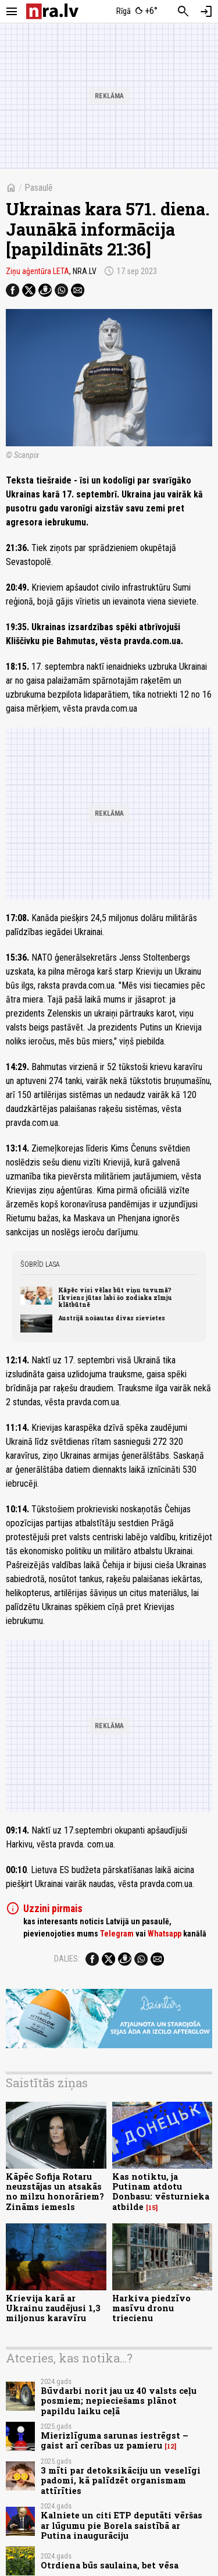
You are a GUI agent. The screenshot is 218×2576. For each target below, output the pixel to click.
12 (170, 2446)
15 (152, 2208)
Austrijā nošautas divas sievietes (111, 1318)
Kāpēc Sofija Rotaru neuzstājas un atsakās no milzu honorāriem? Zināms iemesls (55, 2191)
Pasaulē (38, 187)
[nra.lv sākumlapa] (52, 11)
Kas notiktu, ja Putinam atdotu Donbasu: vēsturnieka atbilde (160, 2191)
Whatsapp (164, 1933)
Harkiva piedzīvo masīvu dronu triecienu (151, 2308)
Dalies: (67, 1958)
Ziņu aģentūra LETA (37, 271)
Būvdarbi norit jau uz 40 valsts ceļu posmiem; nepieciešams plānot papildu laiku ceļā (118, 2401)
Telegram (117, 1933)
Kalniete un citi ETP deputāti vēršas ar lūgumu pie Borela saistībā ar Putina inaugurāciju (121, 2525)
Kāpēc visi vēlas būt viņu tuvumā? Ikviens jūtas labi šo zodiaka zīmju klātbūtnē (115, 1297)
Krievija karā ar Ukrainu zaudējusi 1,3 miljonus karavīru (53, 2308)
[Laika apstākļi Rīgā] (136, 11)
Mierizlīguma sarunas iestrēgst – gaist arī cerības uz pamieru (114, 2440)
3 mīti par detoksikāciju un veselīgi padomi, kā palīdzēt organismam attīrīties (121, 2480)
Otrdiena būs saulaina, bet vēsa (109, 2565)
